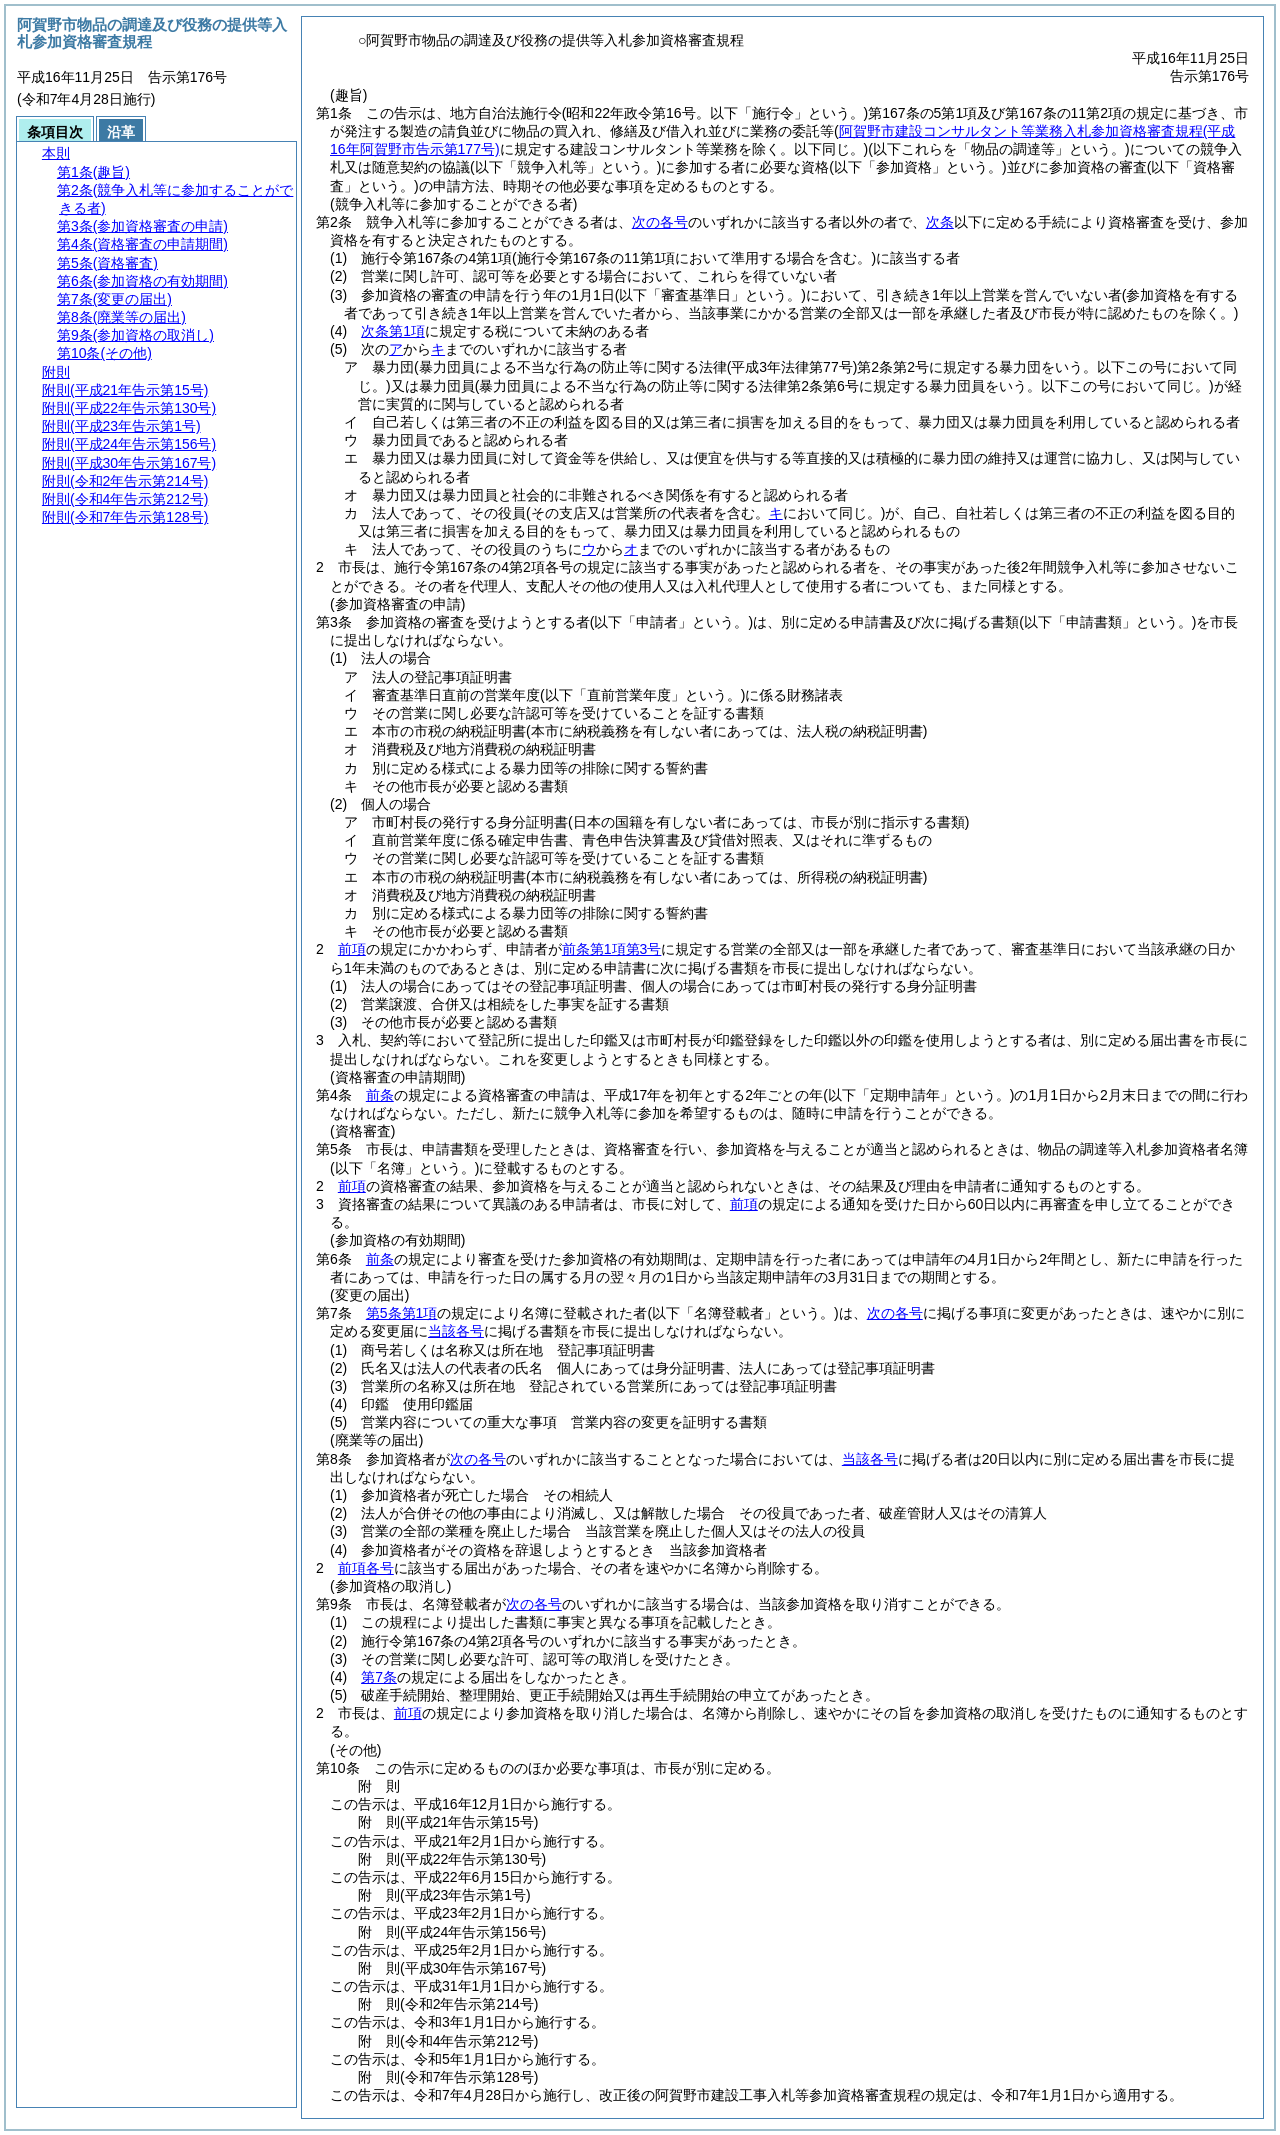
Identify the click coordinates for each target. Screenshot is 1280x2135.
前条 (380, 1095)
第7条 (379, 1677)
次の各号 (660, 222)
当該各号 (456, 1331)
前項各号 (366, 1568)
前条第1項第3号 (612, 949)
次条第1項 (393, 331)
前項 (352, 949)
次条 (940, 222)
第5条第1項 (402, 1313)
